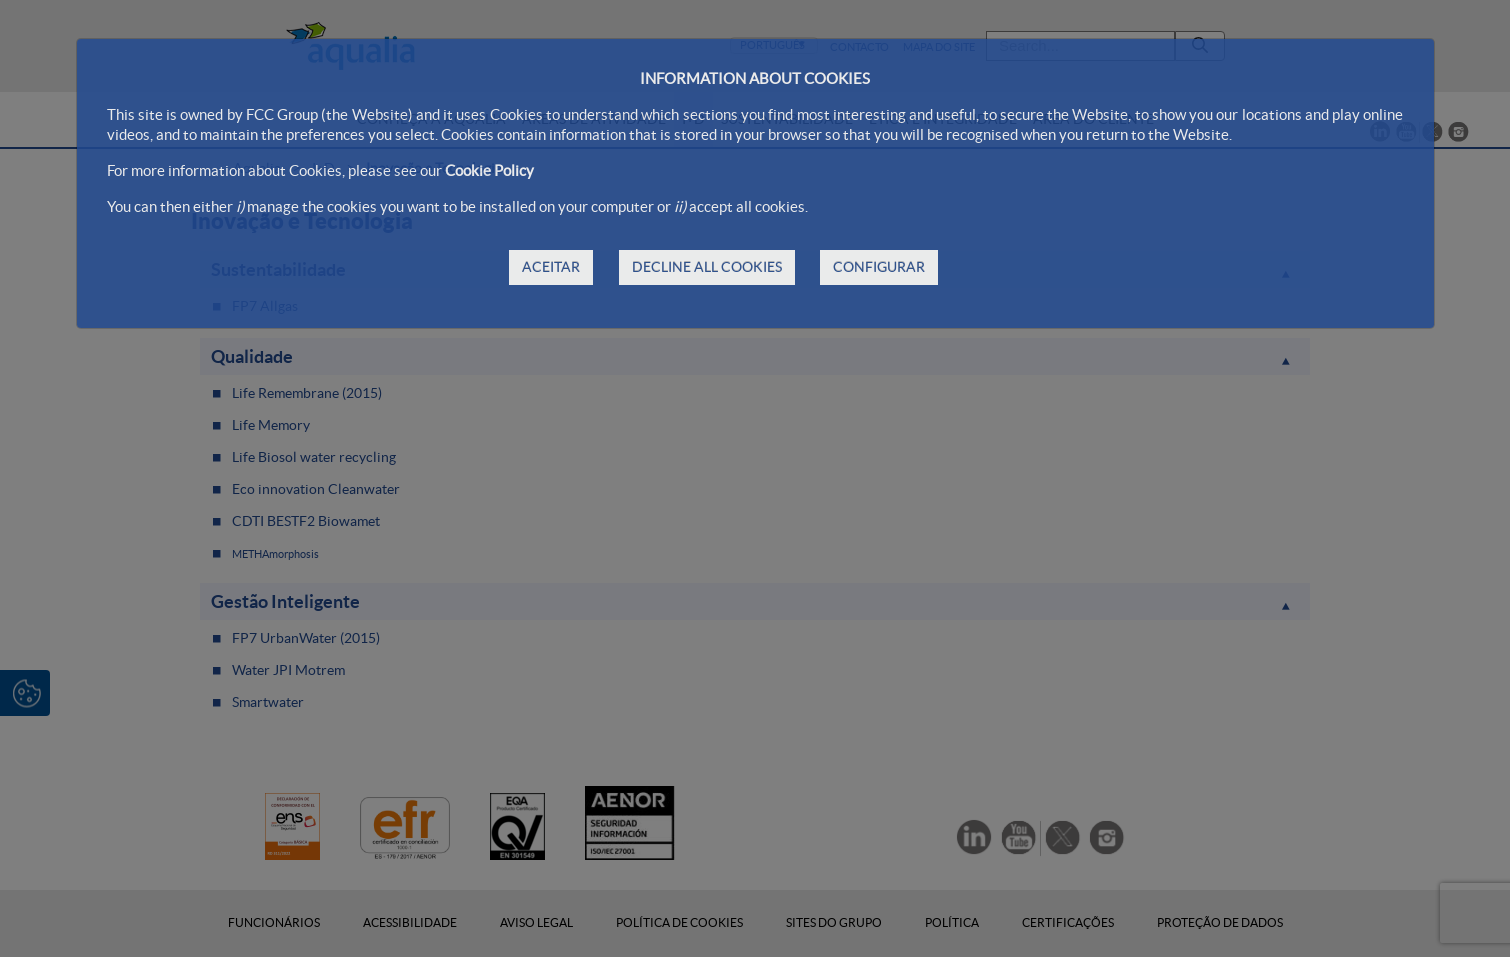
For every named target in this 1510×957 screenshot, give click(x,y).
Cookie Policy (489, 170)
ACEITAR (551, 267)
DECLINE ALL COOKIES (707, 267)
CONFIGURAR (879, 267)
